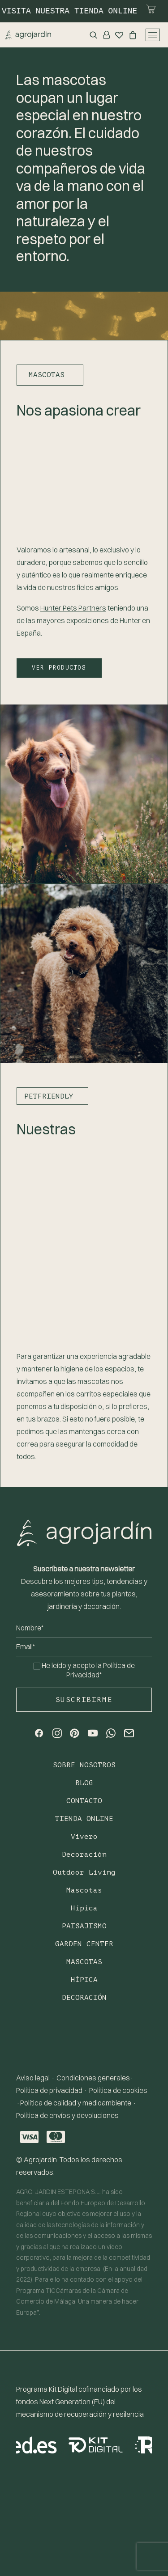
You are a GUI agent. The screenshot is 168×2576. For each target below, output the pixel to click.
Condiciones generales (93, 2077)
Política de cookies (118, 2090)
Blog (84, 1783)
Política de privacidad (49, 2090)
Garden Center (84, 1944)
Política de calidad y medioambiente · (78, 2102)
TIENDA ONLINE (84, 1819)
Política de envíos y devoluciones (67, 2115)
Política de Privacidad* (100, 1670)
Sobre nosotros (84, 1765)
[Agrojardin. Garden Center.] (28, 34)
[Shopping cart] (130, 35)
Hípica (84, 1908)
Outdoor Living (84, 1872)
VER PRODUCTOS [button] (59, 667)
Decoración (84, 1854)
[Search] (91, 35)
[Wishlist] (116, 35)
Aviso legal (33, 2077)
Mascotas (84, 1890)
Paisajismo (84, 1926)
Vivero (84, 1837)
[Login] (104, 35)
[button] (39, 1735)
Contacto (84, 1801)
